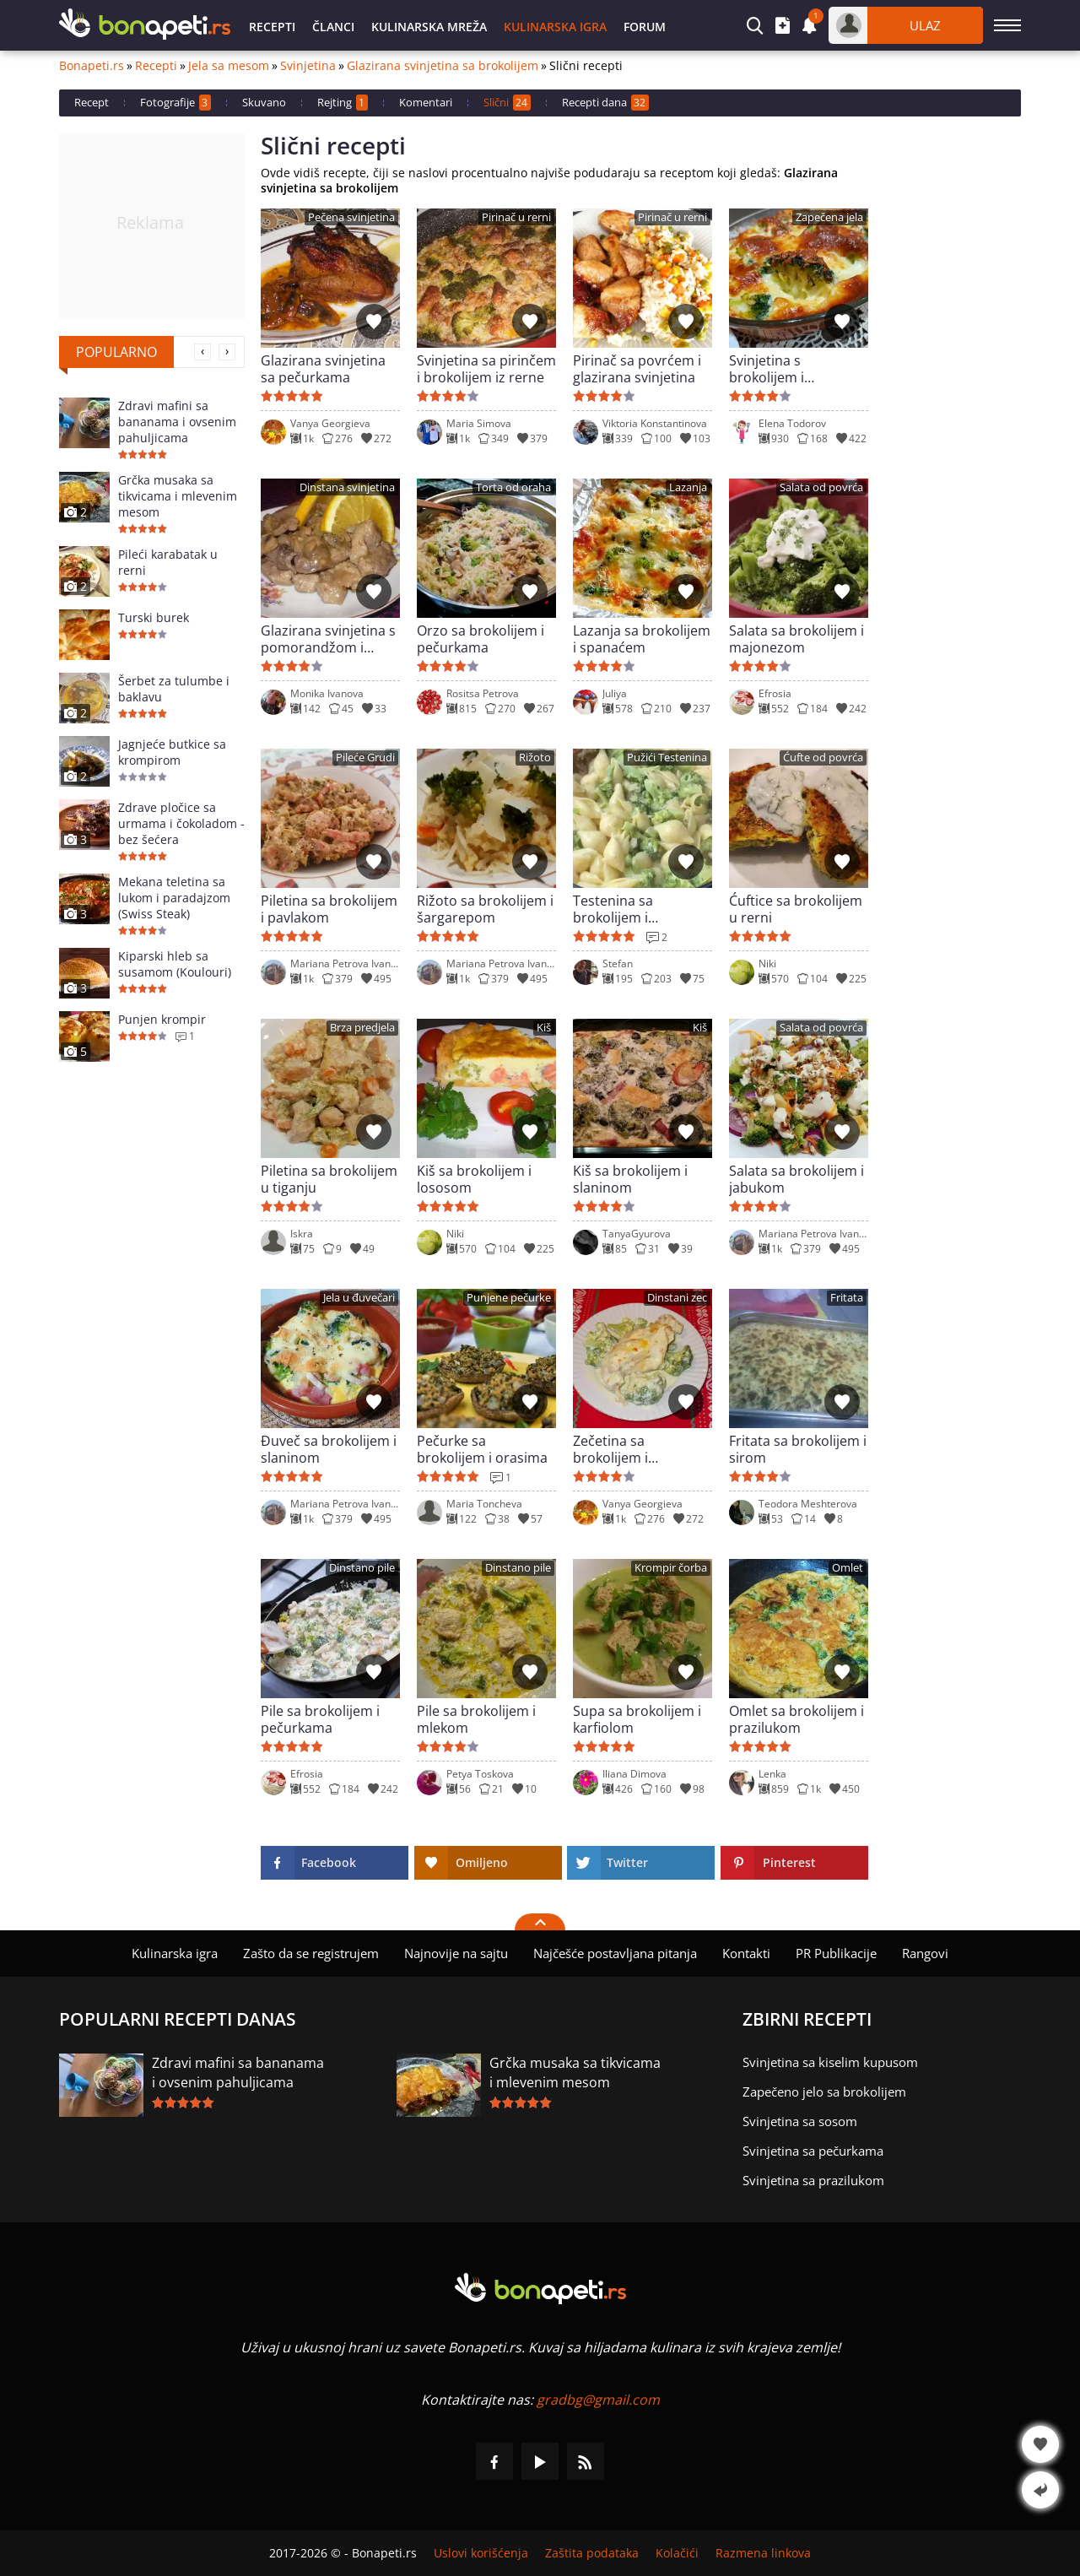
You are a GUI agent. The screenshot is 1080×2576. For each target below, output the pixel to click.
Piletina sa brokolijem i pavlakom (329, 909)
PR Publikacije (836, 1953)
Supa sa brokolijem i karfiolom (637, 1719)
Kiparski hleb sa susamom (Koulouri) (174, 964)
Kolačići (677, 2553)
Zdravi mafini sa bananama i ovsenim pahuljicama (177, 422)
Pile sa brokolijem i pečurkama (320, 1719)
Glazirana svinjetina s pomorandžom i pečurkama (328, 639)
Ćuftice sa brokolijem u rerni (795, 909)
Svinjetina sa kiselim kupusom (830, 2062)
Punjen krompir (162, 1019)
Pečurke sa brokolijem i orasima (482, 1449)
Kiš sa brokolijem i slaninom (630, 1179)
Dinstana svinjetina (347, 487)
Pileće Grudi (365, 757)
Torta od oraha (513, 487)
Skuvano (264, 102)
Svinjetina (308, 66)
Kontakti (746, 1953)
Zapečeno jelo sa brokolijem (824, 2091)
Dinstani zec (677, 1298)
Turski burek (153, 617)
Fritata (846, 1298)
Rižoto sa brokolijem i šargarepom (485, 909)
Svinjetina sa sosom (799, 2121)
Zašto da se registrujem (311, 1953)
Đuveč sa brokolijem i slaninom (329, 1449)
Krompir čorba (670, 1568)
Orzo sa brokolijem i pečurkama (480, 639)
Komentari (425, 102)
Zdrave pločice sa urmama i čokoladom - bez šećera (181, 823)
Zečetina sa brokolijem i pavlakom (610, 1449)
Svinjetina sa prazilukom (813, 2180)
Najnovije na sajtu (456, 1953)
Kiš (544, 1027)
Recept (91, 102)
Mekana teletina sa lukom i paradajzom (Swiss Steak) (174, 898)
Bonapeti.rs (91, 66)
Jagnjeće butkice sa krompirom (172, 752)
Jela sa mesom (228, 66)
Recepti (272, 27)
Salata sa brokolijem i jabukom (796, 1179)
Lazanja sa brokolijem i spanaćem (641, 639)
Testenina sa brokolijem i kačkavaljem (613, 909)
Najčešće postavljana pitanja (615, 1953)
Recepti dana (605, 103)
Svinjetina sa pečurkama (812, 2150)
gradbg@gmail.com (598, 2399)
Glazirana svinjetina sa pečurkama (323, 369)
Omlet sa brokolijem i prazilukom (796, 1719)
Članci (333, 27)
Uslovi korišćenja (481, 2553)
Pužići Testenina (667, 757)
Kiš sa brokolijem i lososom (474, 1179)
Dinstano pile (362, 1568)
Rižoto (535, 757)
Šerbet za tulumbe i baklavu (174, 689)
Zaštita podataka (592, 2553)
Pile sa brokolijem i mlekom (476, 1719)
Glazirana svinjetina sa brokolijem (442, 66)
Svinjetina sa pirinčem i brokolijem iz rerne (486, 369)
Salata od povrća (821, 487)
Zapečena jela (829, 217)
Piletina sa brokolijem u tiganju (329, 1179)
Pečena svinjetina (351, 217)
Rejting (342, 103)
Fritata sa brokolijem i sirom (798, 1449)
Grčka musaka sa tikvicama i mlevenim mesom (177, 496)
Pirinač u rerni (516, 217)
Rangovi (925, 1953)
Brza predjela (362, 1027)
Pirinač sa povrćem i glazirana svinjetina (637, 369)
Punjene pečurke (509, 1298)
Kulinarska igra (555, 27)
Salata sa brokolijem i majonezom (796, 639)
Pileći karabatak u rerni (168, 562)
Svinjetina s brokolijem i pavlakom (766, 369)
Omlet (847, 1568)
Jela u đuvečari (359, 1298)
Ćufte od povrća (823, 757)
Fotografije (175, 103)
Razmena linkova (763, 2553)
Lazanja (688, 487)
